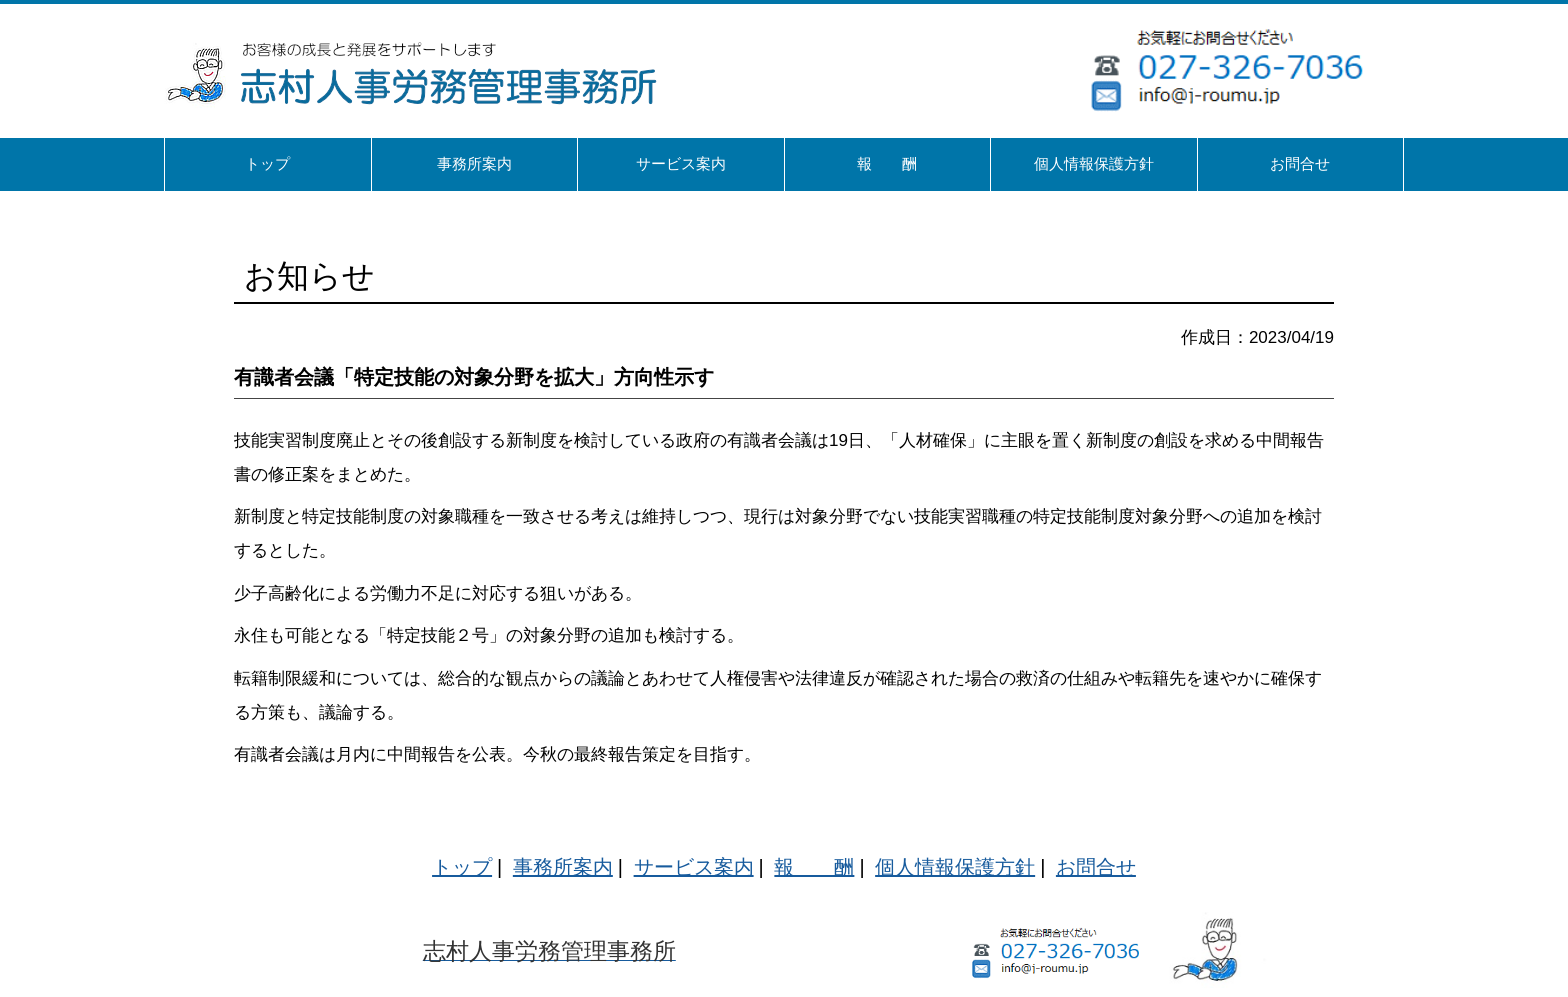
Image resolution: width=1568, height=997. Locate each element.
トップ (462, 867)
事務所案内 (563, 867)
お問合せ (1096, 867)
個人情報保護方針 (955, 867)
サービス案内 (694, 867)
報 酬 (814, 867)
